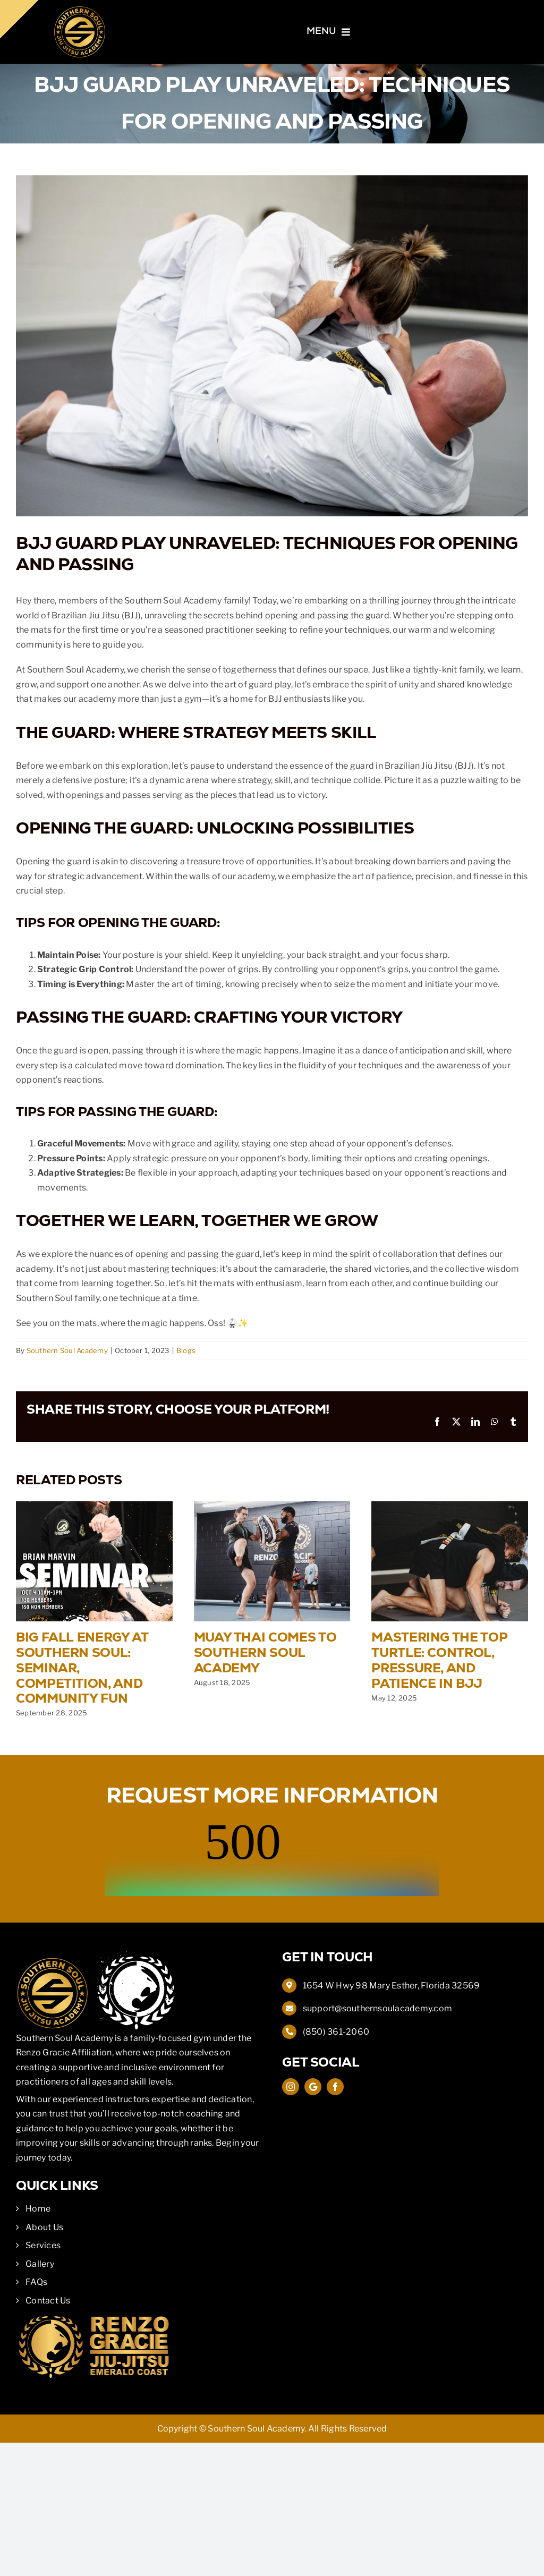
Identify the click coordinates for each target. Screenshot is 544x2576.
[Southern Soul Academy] (79, 9)
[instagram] (290, 2086)
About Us (44, 2227)
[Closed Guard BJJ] (272, 346)
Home (38, 2209)
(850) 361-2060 (336, 2032)
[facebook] (335, 2086)
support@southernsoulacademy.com (377, 2008)
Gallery (40, 2264)
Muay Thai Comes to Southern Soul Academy (265, 1652)
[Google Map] (312, 2086)
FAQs (36, 2282)
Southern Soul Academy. (257, 2429)
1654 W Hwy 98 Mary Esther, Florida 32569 (391, 1985)
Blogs (186, 1350)
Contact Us (48, 2301)
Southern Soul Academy (67, 1350)
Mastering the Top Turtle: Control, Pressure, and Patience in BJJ (439, 1660)
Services (43, 2245)
